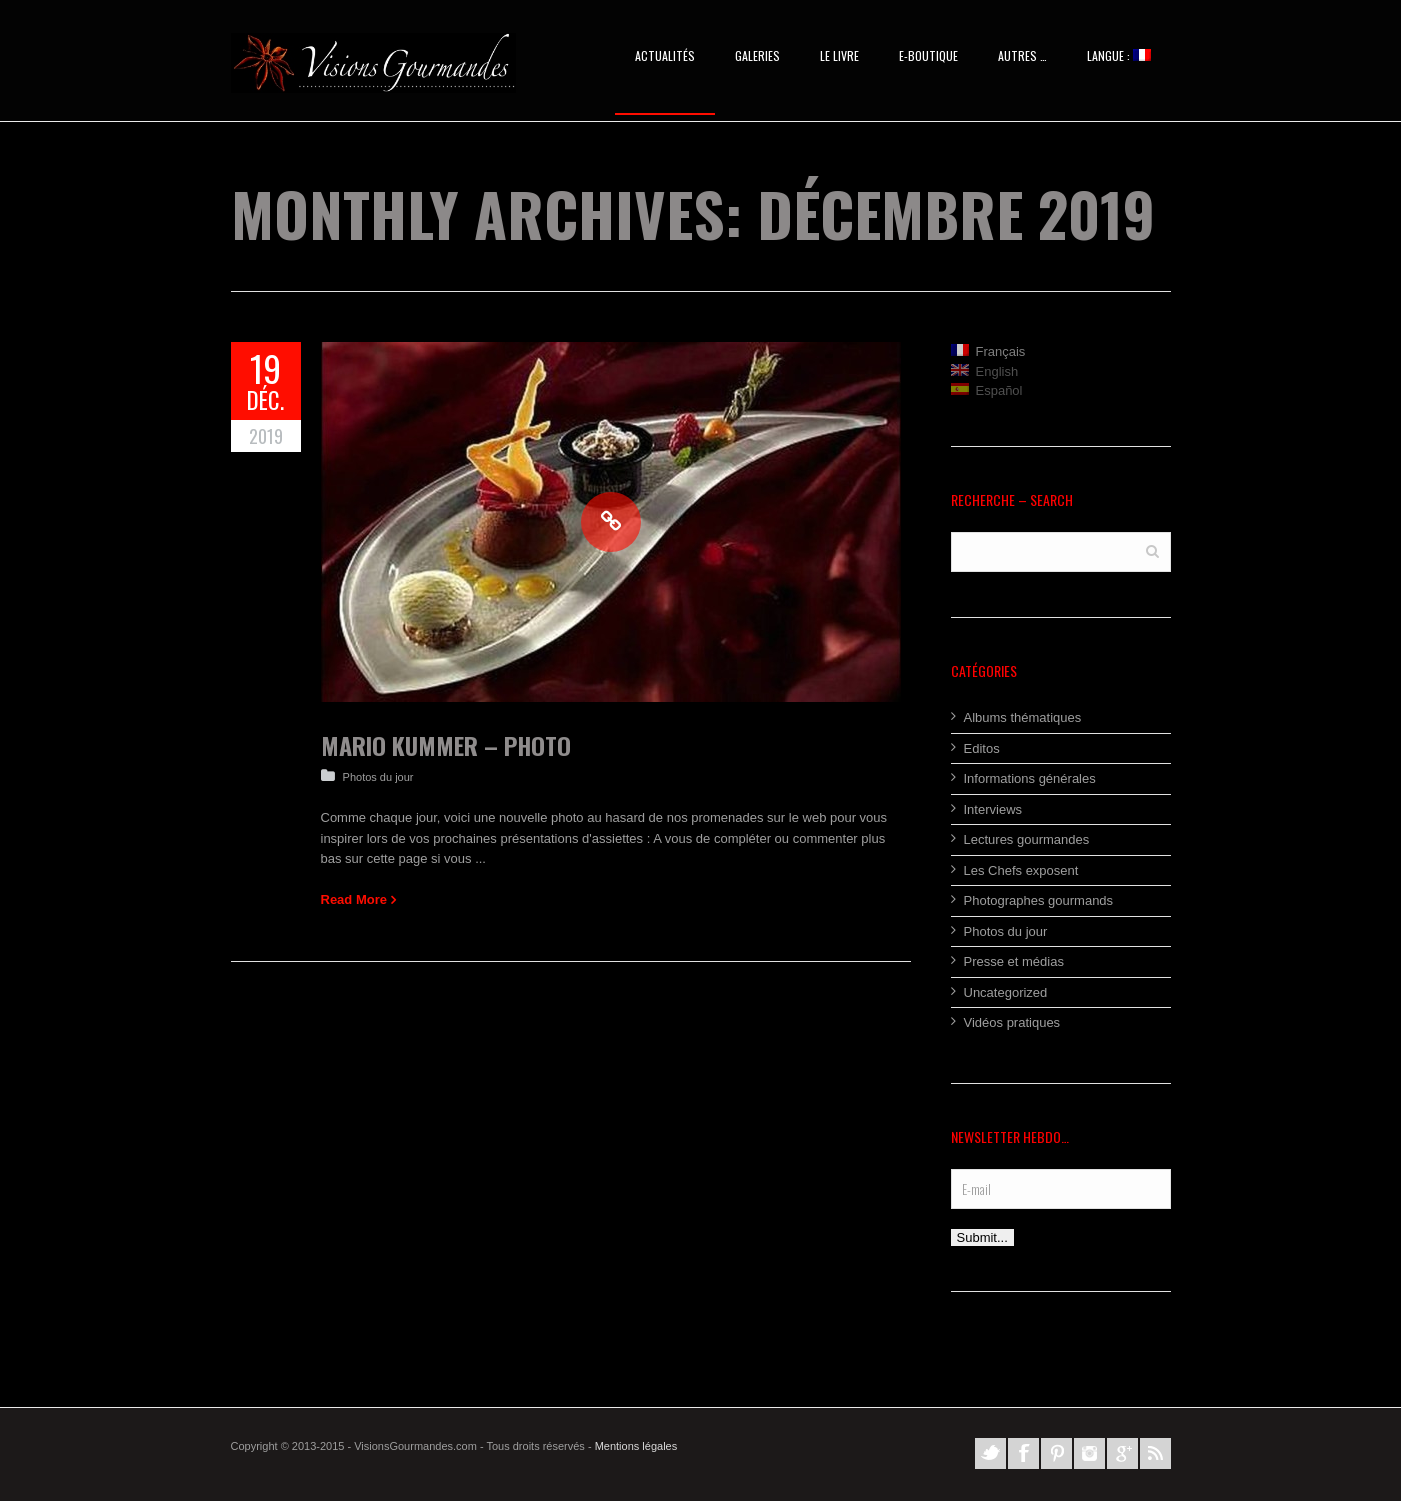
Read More (354, 899)
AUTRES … (1022, 55)
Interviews (993, 809)
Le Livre (839, 55)
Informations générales (1030, 778)
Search (1152, 550)
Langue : (1119, 55)
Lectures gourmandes (1027, 839)
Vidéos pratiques (1012, 1022)
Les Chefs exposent (1021, 870)
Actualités (665, 55)
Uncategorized (1006, 992)
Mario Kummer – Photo (446, 745)
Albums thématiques (1023, 717)
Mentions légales (636, 1446)
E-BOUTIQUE (928, 55)
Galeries (757, 55)
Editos (982, 748)
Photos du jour (378, 777)
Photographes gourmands (1039, 900)
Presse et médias (1014, 961)
